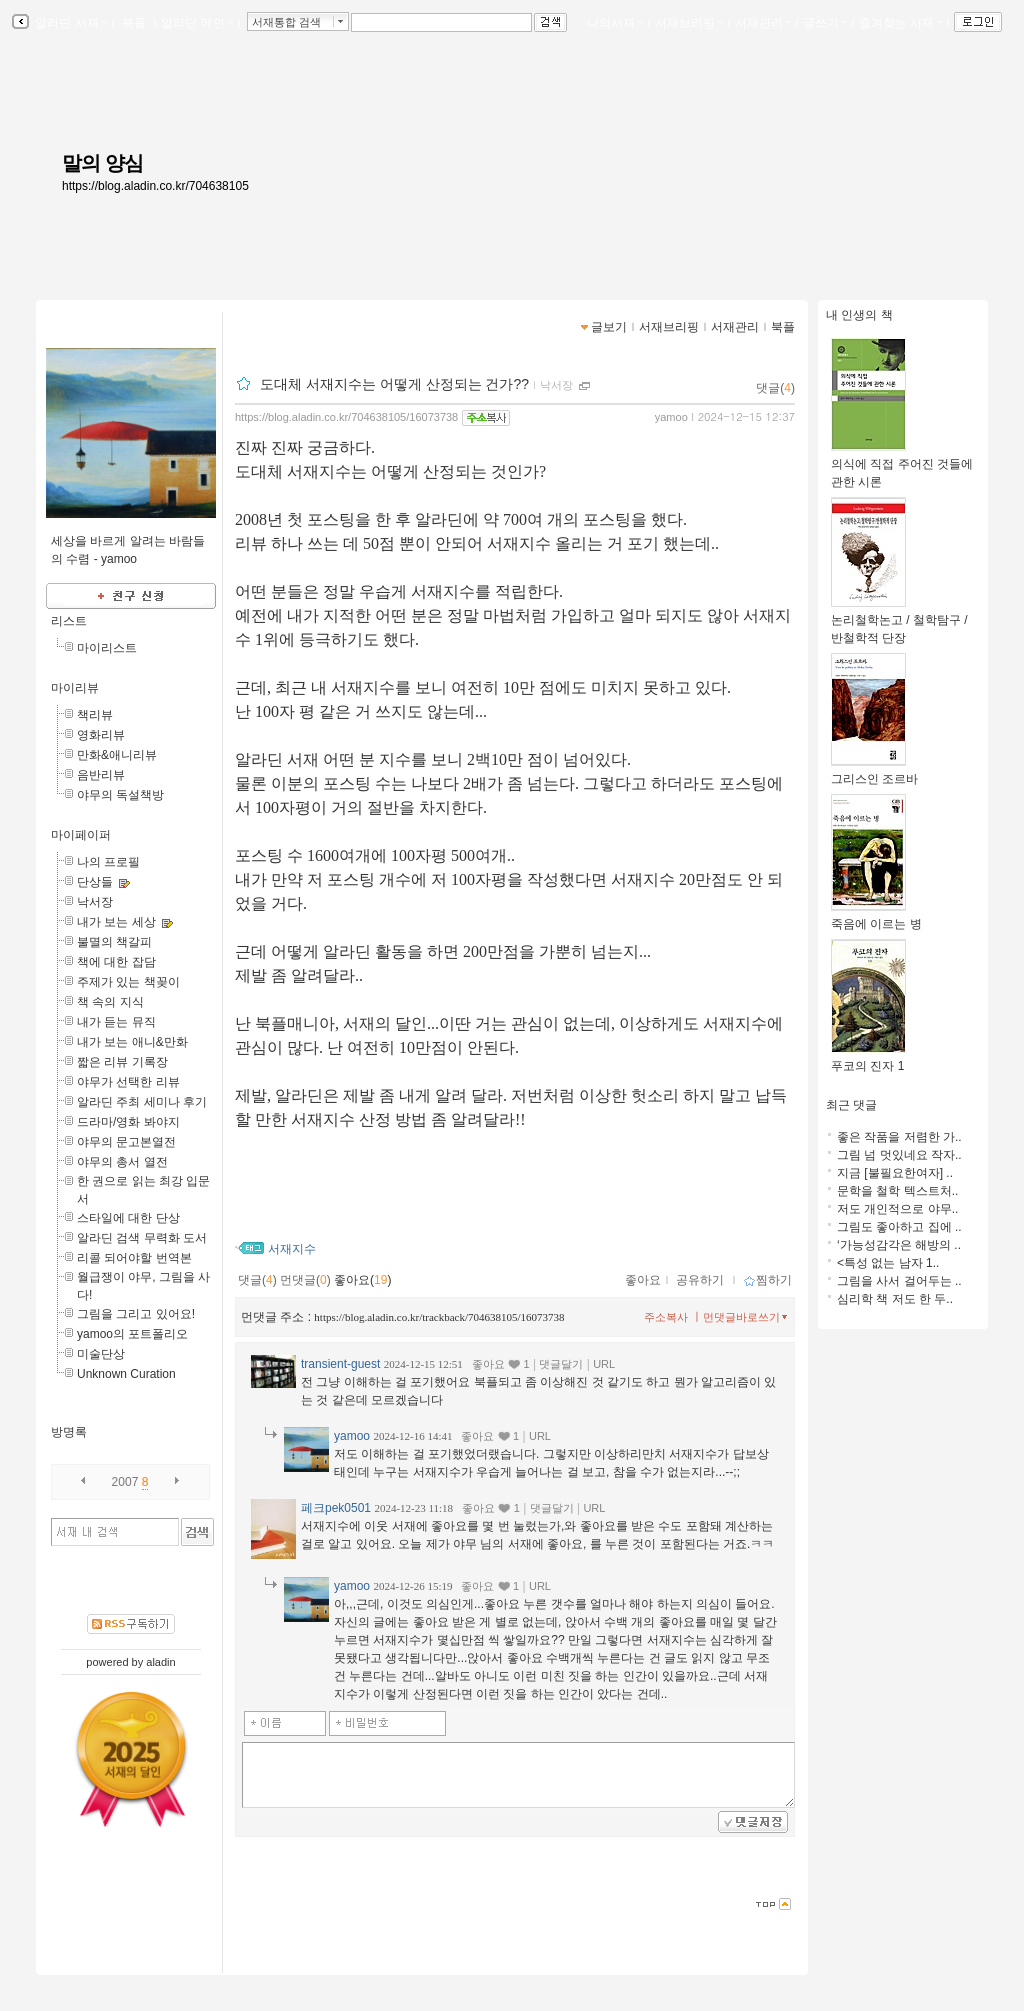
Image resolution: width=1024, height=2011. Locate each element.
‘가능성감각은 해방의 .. (899, 1245)
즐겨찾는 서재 (900, 23)
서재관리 (763, 23)
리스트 (69, 621)
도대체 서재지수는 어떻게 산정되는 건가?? (394, 384)
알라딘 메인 (196, 23)
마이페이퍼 (81, 835)
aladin (160, 1662)
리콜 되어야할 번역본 (134, 1258)
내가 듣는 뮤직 (116, 1022)
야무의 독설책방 (120, 795)
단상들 (95, 882)
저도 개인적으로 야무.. (897, 1209)
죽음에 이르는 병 (876, 917)
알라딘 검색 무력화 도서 (142, 1238)
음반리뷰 (101, 775)
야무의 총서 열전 (122, 1162)
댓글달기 (561, 1364)
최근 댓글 (851, 1105)
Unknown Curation (126, 1374)
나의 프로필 (108, 862)
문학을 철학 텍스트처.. (897, 1191)
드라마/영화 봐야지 (128, 1122)
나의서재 (615, 23)
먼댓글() (305, 1280)
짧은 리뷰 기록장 (122, 1062)
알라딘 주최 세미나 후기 (142, 1102)
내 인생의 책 (859, 315)
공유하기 (700, 1280)
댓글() (775, 388)
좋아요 (643, 1280)
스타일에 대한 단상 (128, 1218)
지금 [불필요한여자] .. (895, 1173)
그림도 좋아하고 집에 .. (899, 1227)
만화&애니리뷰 (117, 755)
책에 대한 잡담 (116, 962)
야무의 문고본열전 (126, 1142)
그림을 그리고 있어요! (136, 1314)
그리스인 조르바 (874, 772)
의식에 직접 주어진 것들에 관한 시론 (902, 466)
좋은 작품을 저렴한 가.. (899, 1137)
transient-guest (340, 1364)
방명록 (69, 1432)
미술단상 (101, 1354)
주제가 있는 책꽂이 (128, 982)
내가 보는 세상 (116, 922)
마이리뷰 (75, 688)
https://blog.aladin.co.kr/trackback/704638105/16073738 (439, 1317)
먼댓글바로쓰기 (747, 1317)
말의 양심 (102, 163)
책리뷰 (95, 715)
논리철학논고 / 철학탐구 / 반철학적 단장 (899, 622)
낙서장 (95, 902)
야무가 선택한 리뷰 (128, 1082)
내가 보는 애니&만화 (132, 1042)
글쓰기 (825, 23)
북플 (134, 23)
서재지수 (292, 1249)
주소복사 (666, 1317)
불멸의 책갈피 (114, 942)
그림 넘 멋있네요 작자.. (899, 1155)
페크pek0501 (336, 1508)
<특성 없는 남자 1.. (888, 1263)
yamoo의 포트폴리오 (132, 1334)
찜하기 (767, 1280)
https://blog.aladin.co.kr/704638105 (155, 186)
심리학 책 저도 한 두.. (895, 1299)
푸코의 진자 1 (868, 1059)
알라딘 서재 (69, 23)
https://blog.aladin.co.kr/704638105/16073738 (346, 417)
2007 (125, 1482)
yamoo (671, 417)
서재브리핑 (689, 23)
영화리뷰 (101, 735)
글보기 (609, 327)
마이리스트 (107, 648)
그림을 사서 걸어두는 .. (899, 1281)
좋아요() (362, 1280)
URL (604, 1364)
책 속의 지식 (110, 1002)
